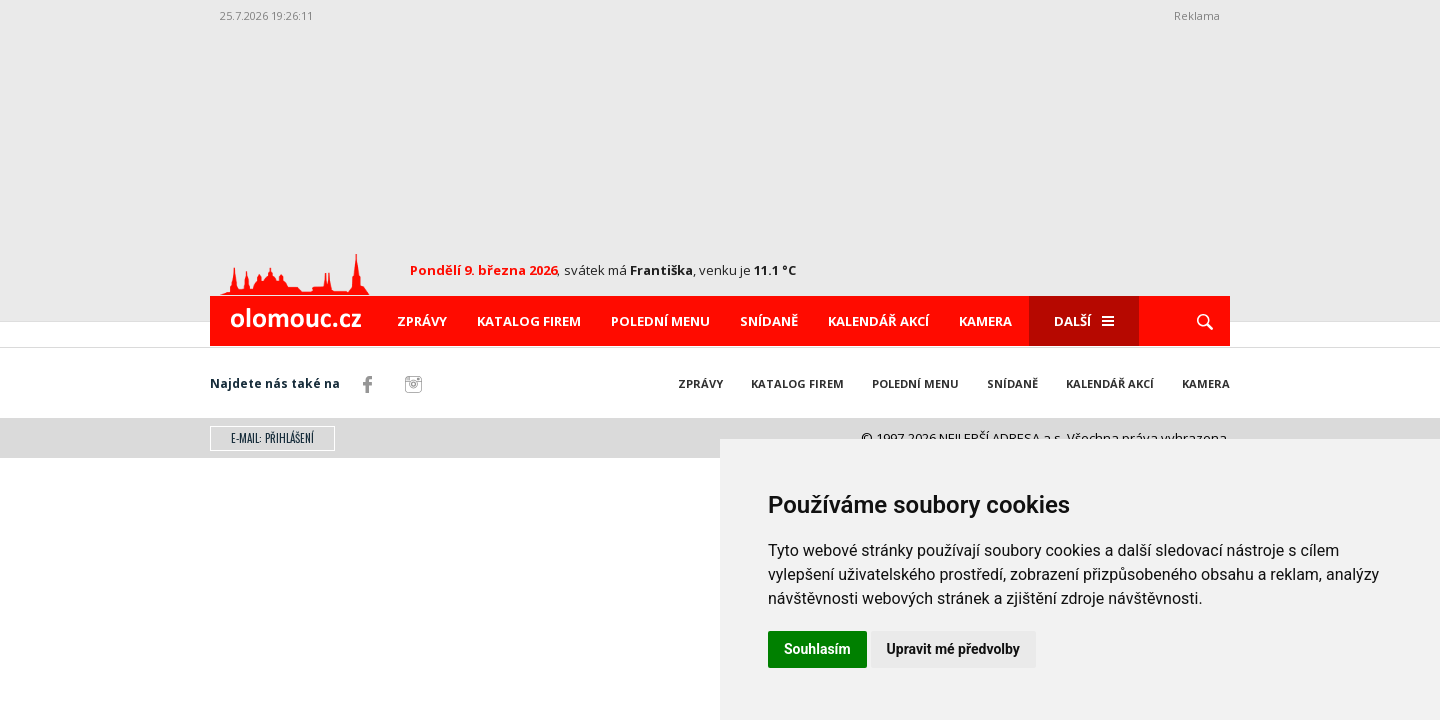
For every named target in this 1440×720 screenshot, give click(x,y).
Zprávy (422, 321)
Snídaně (769, 321)
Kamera (985, 321)
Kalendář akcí (878, 321)
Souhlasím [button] (817, 649)
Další (1084, 321)
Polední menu (660, 321)
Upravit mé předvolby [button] (953, 649)
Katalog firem (529, 321)
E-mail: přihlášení (272, 438)
